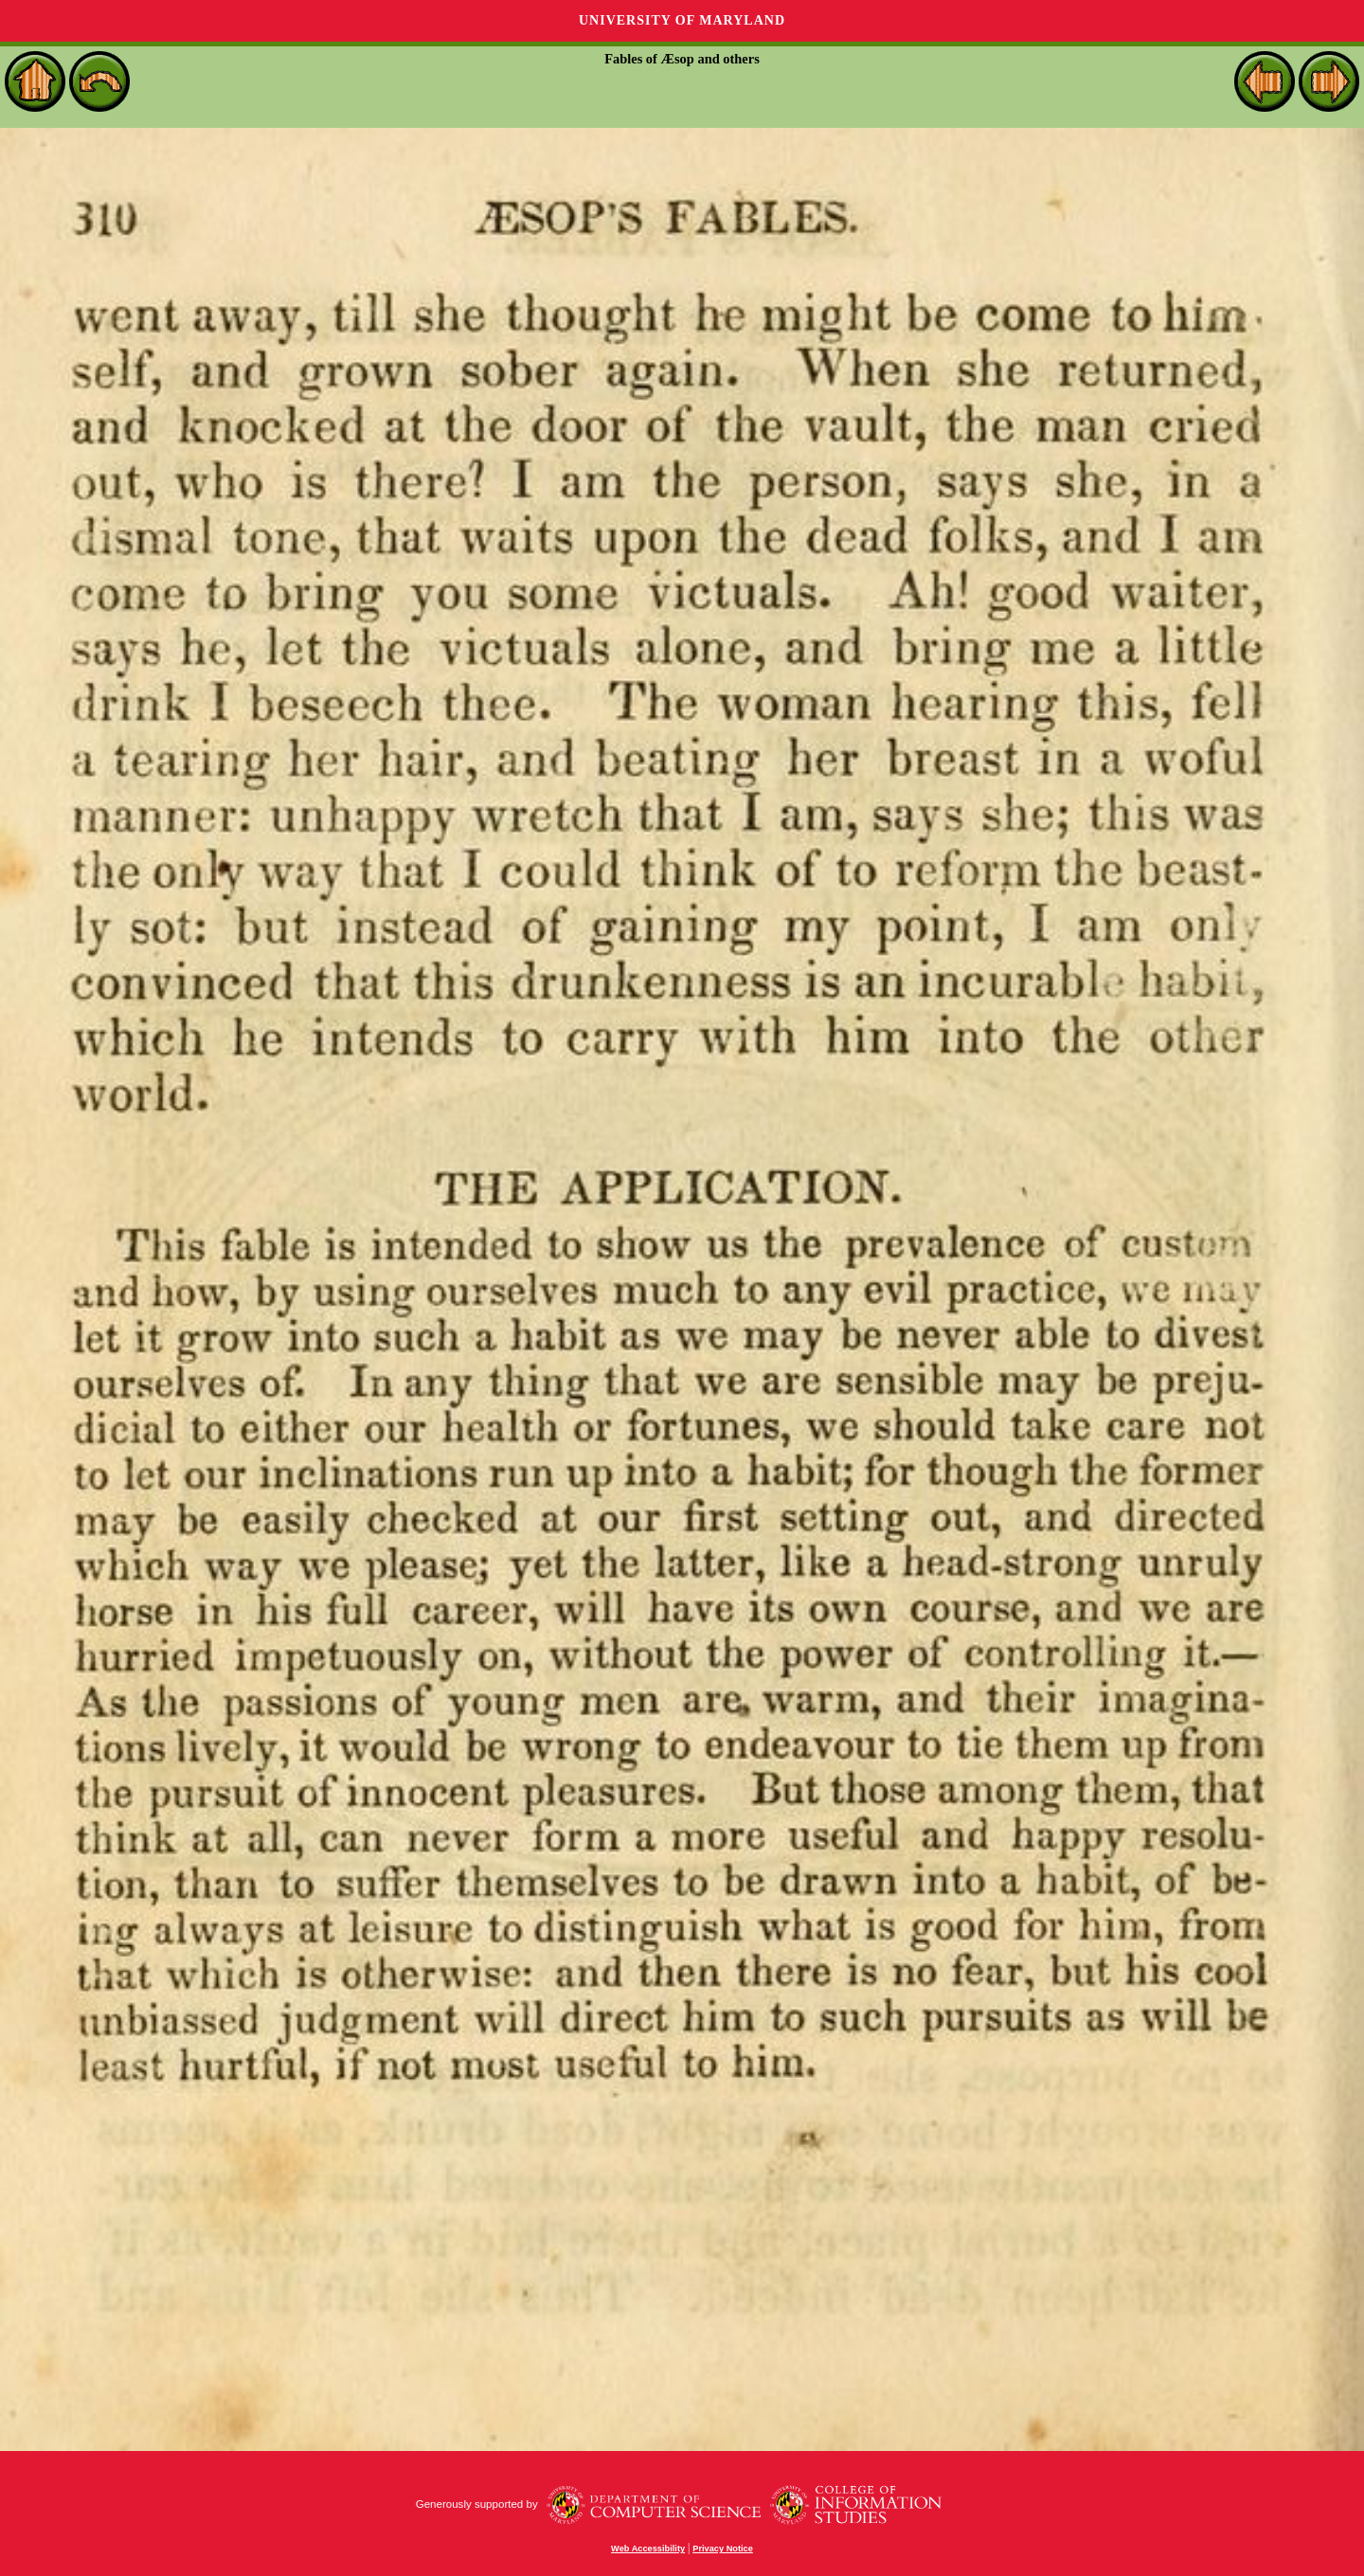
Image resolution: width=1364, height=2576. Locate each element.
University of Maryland (682, 20)
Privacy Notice (722, 2548)
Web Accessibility (648, 2548)
